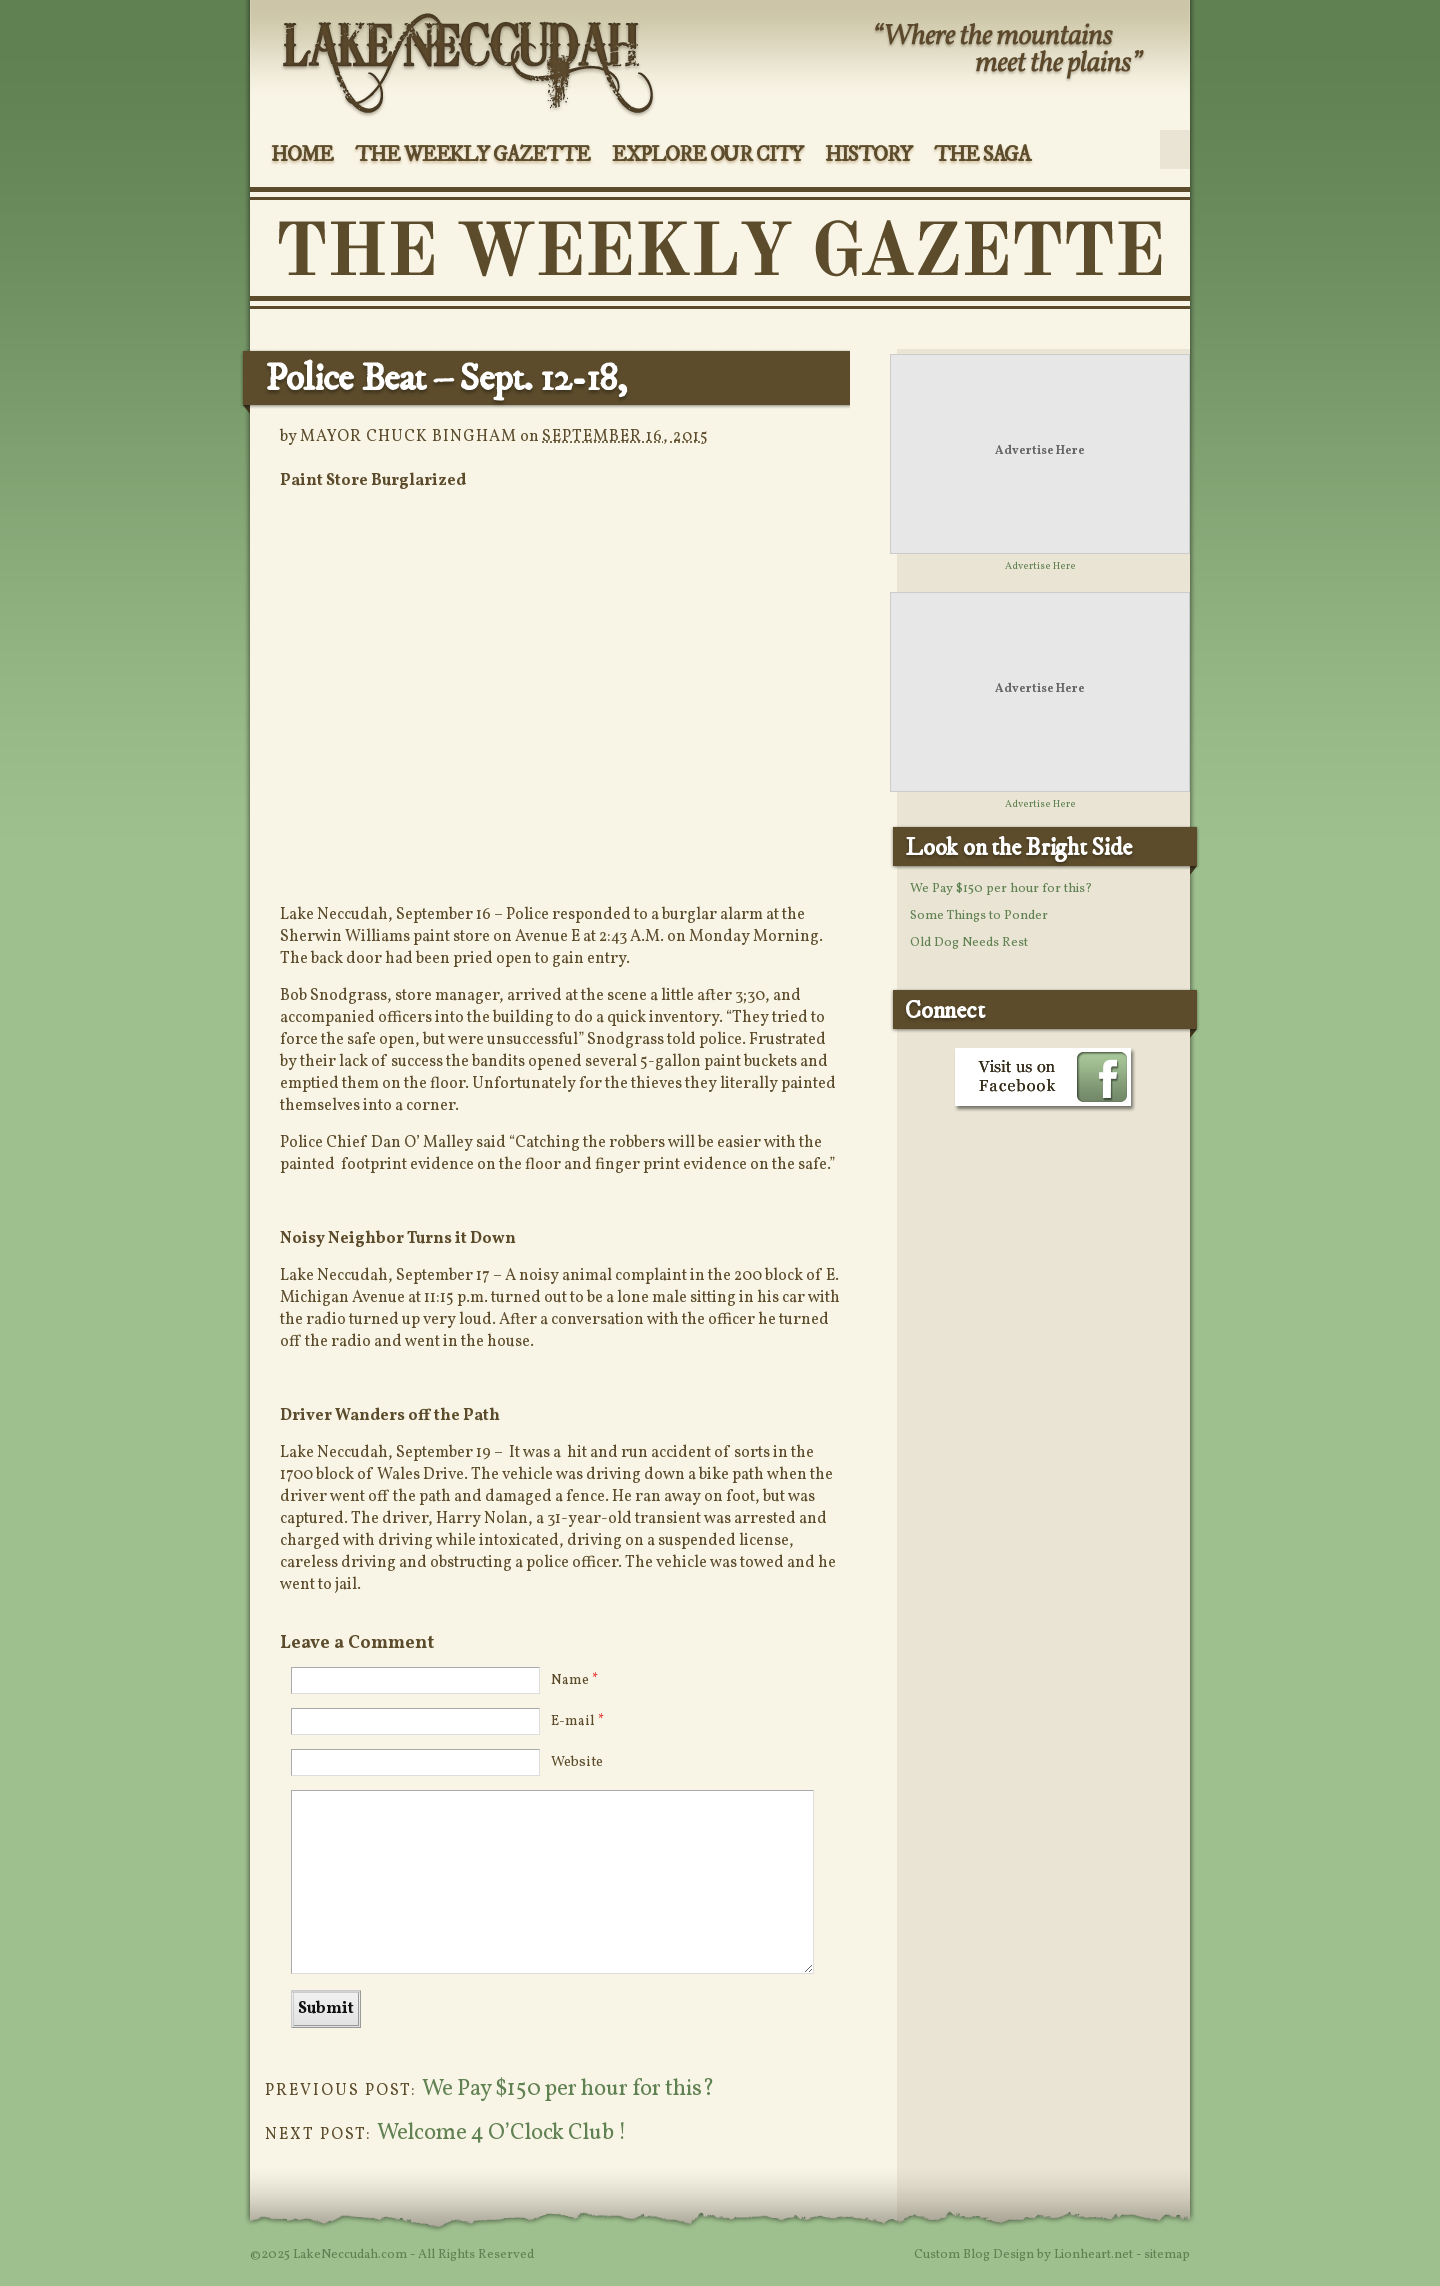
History (868, 155)
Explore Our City (707, 155)
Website (577, 1762)
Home (302, 155)
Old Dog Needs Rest (969, 943)
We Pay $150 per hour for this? (568, 2089)
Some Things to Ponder (979, 916)
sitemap (1167, 2255)
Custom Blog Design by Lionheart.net (1025, 2255)
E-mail (577, 1721)
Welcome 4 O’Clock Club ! (501, 2133)
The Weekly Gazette (472, 155)
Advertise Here (1040, 451)
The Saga (982, 155)
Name (574, 1680)
